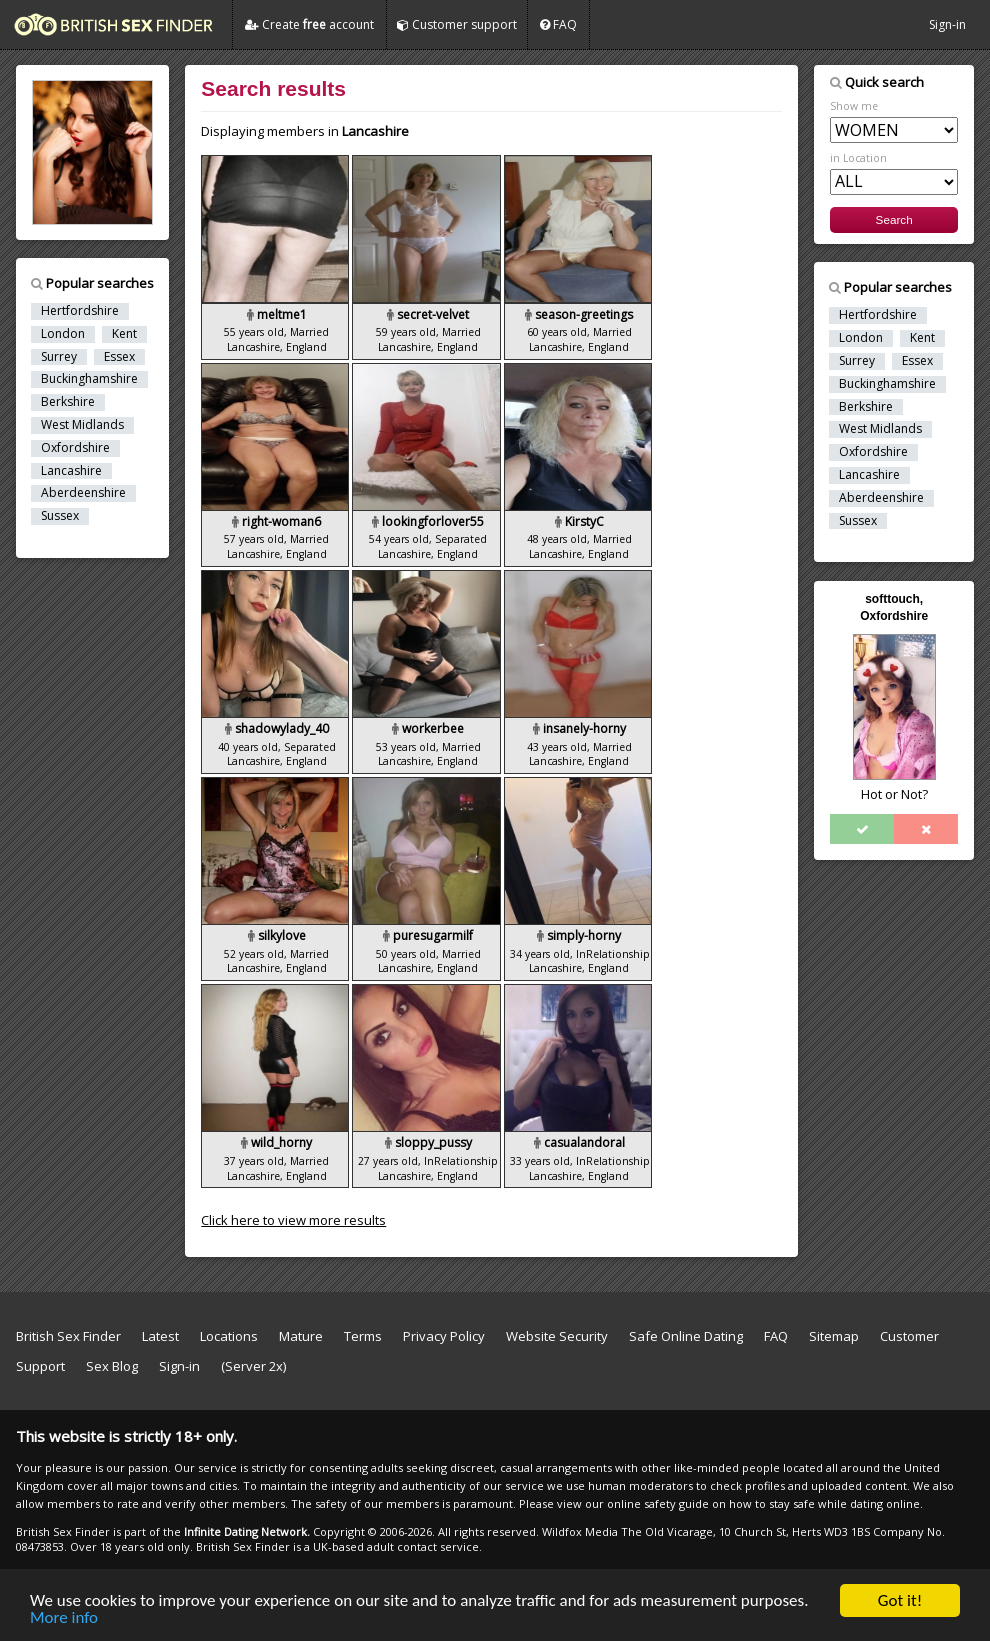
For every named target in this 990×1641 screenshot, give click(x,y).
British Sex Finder (68, 1336)
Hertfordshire (80, 311)
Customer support (457, 24)
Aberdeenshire (83, 493)
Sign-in (947, 24)
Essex (119, 357)
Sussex (60, 516)
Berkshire (68, 402)
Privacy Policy (444, 1336)
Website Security (557, 1336)
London (63, 334)
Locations (229, 1336)
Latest (160, 1336)
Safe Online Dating (686, 1336)
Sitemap (834, 1336)
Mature (301, 1336)
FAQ (558, 24)
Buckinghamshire (89, 379)
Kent (124, 334)
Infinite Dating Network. (247, 1531)
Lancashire (71, 471)
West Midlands (82, 425)
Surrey (59, 357)
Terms (363, 1336)
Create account (309, 24)
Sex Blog (121, 1366)
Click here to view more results (293, 1220)
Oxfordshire (75, 448)
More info (64, 1619)
